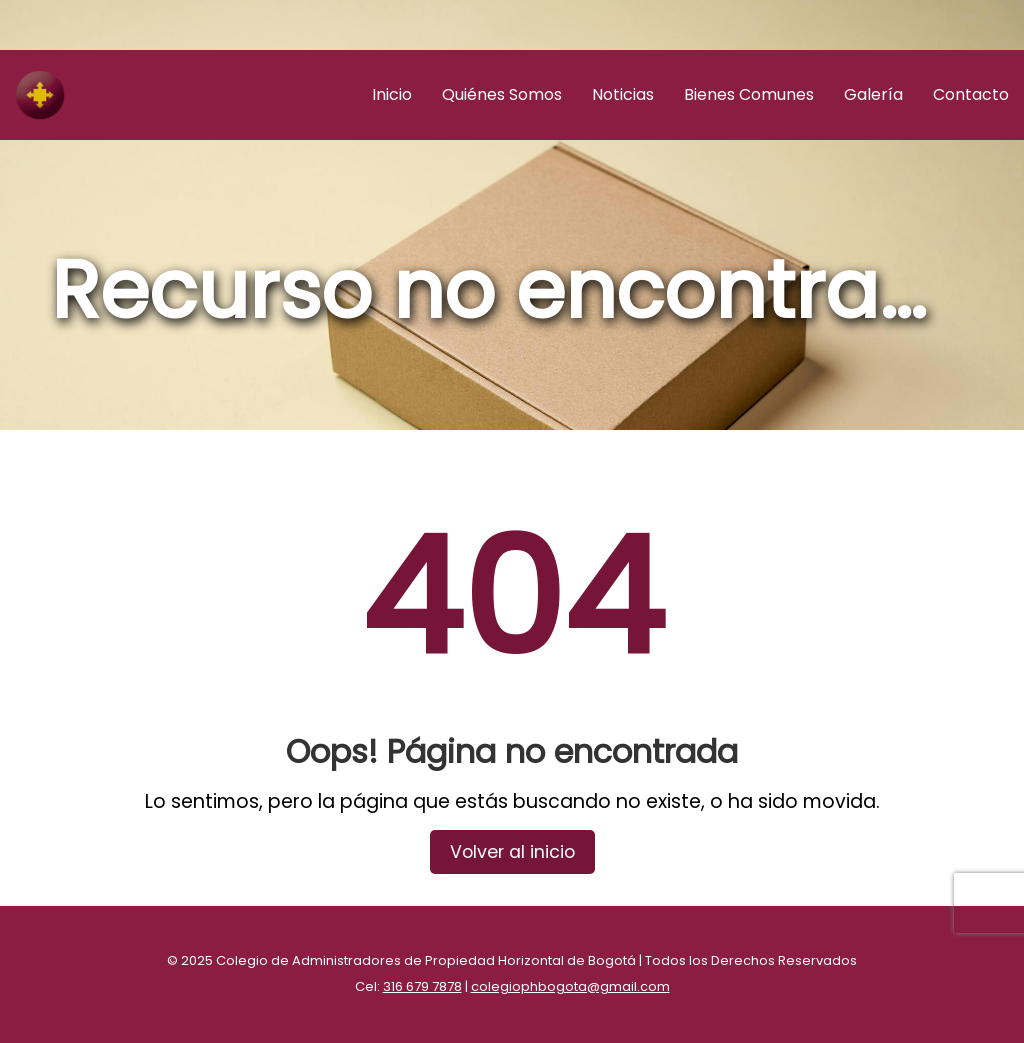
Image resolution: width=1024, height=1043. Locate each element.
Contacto (971, 94)
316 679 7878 (422, 986)
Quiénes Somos (502, 94)
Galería (873, 94)
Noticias (623, 94)
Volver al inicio (512, 852)
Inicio (392, 94)
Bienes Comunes (749, 94)
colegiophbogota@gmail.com (570, 986)
